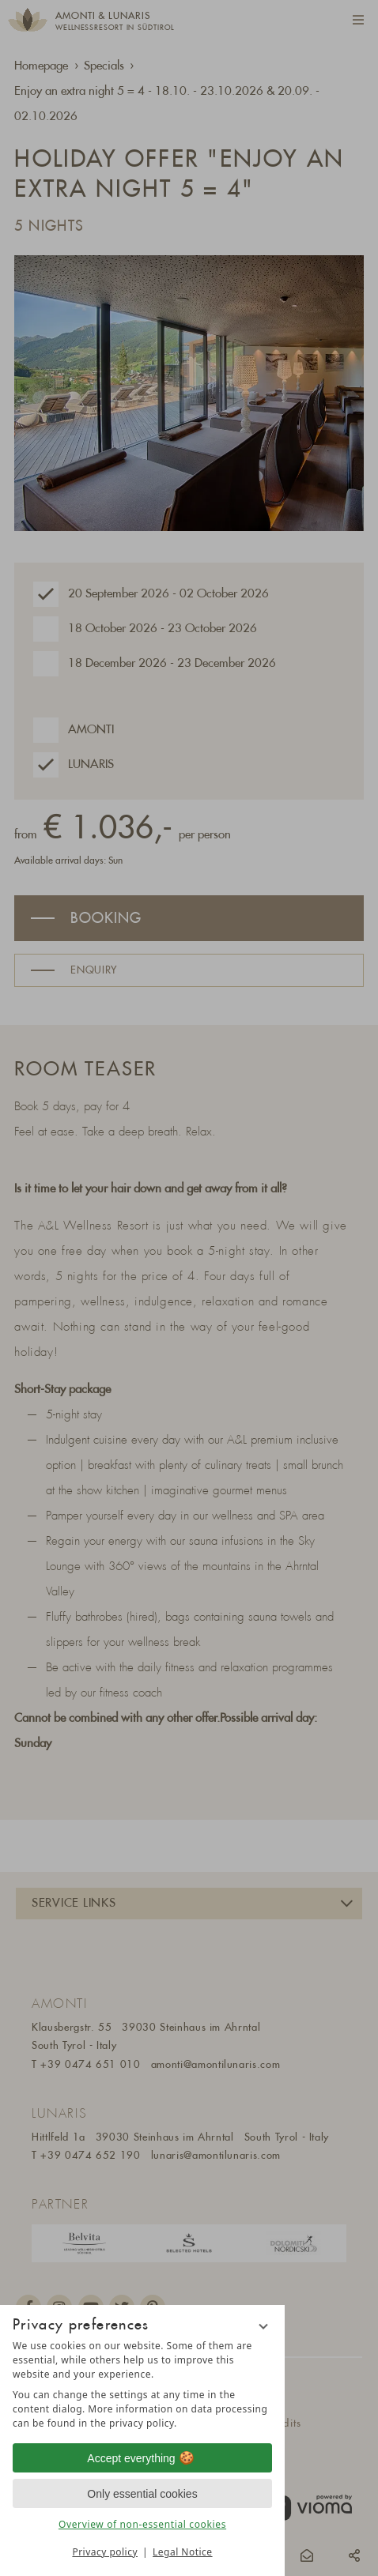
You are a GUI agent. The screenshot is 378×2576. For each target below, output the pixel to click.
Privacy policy (105, 2552)
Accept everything (142, 2458)
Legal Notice (182, 2552)
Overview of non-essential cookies (142, 2524)
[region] (142, 2385)
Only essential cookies (142, 2493)
